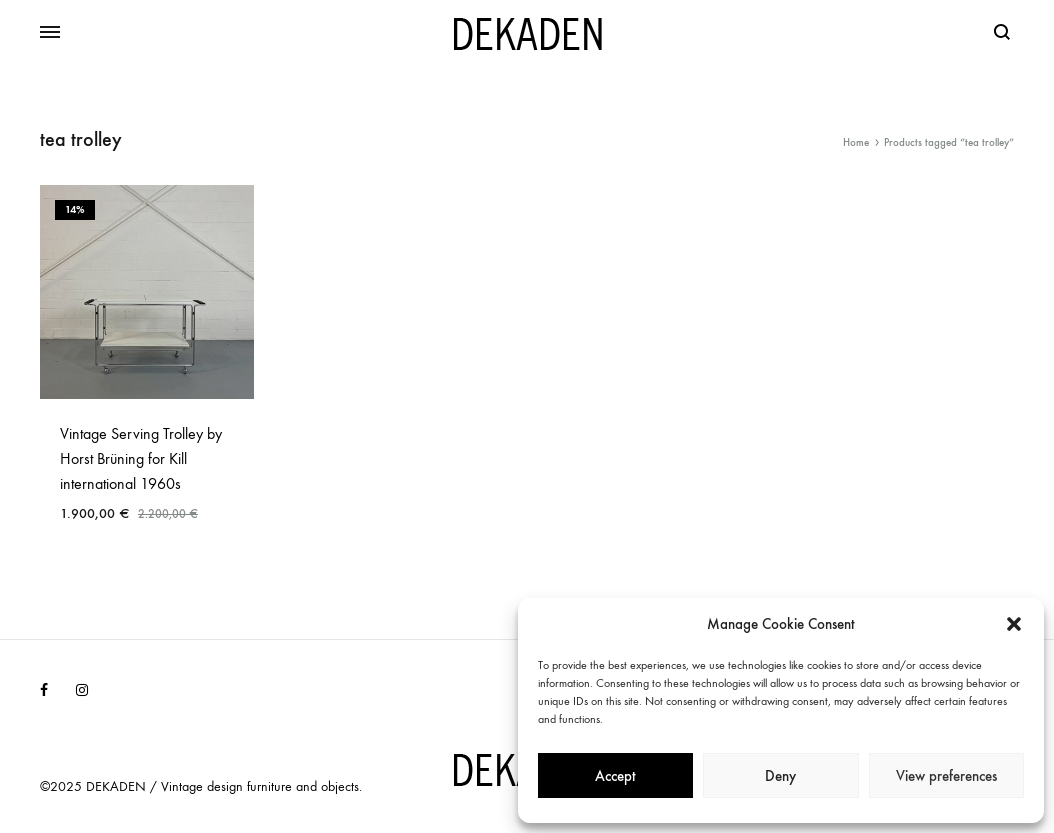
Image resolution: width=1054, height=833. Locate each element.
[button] (1014, 624)
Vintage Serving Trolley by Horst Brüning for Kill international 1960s (141, 458)
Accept (615, 776)
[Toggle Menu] (50, 33)
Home (856, 142)
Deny (780, 776)
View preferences (946, 776)
